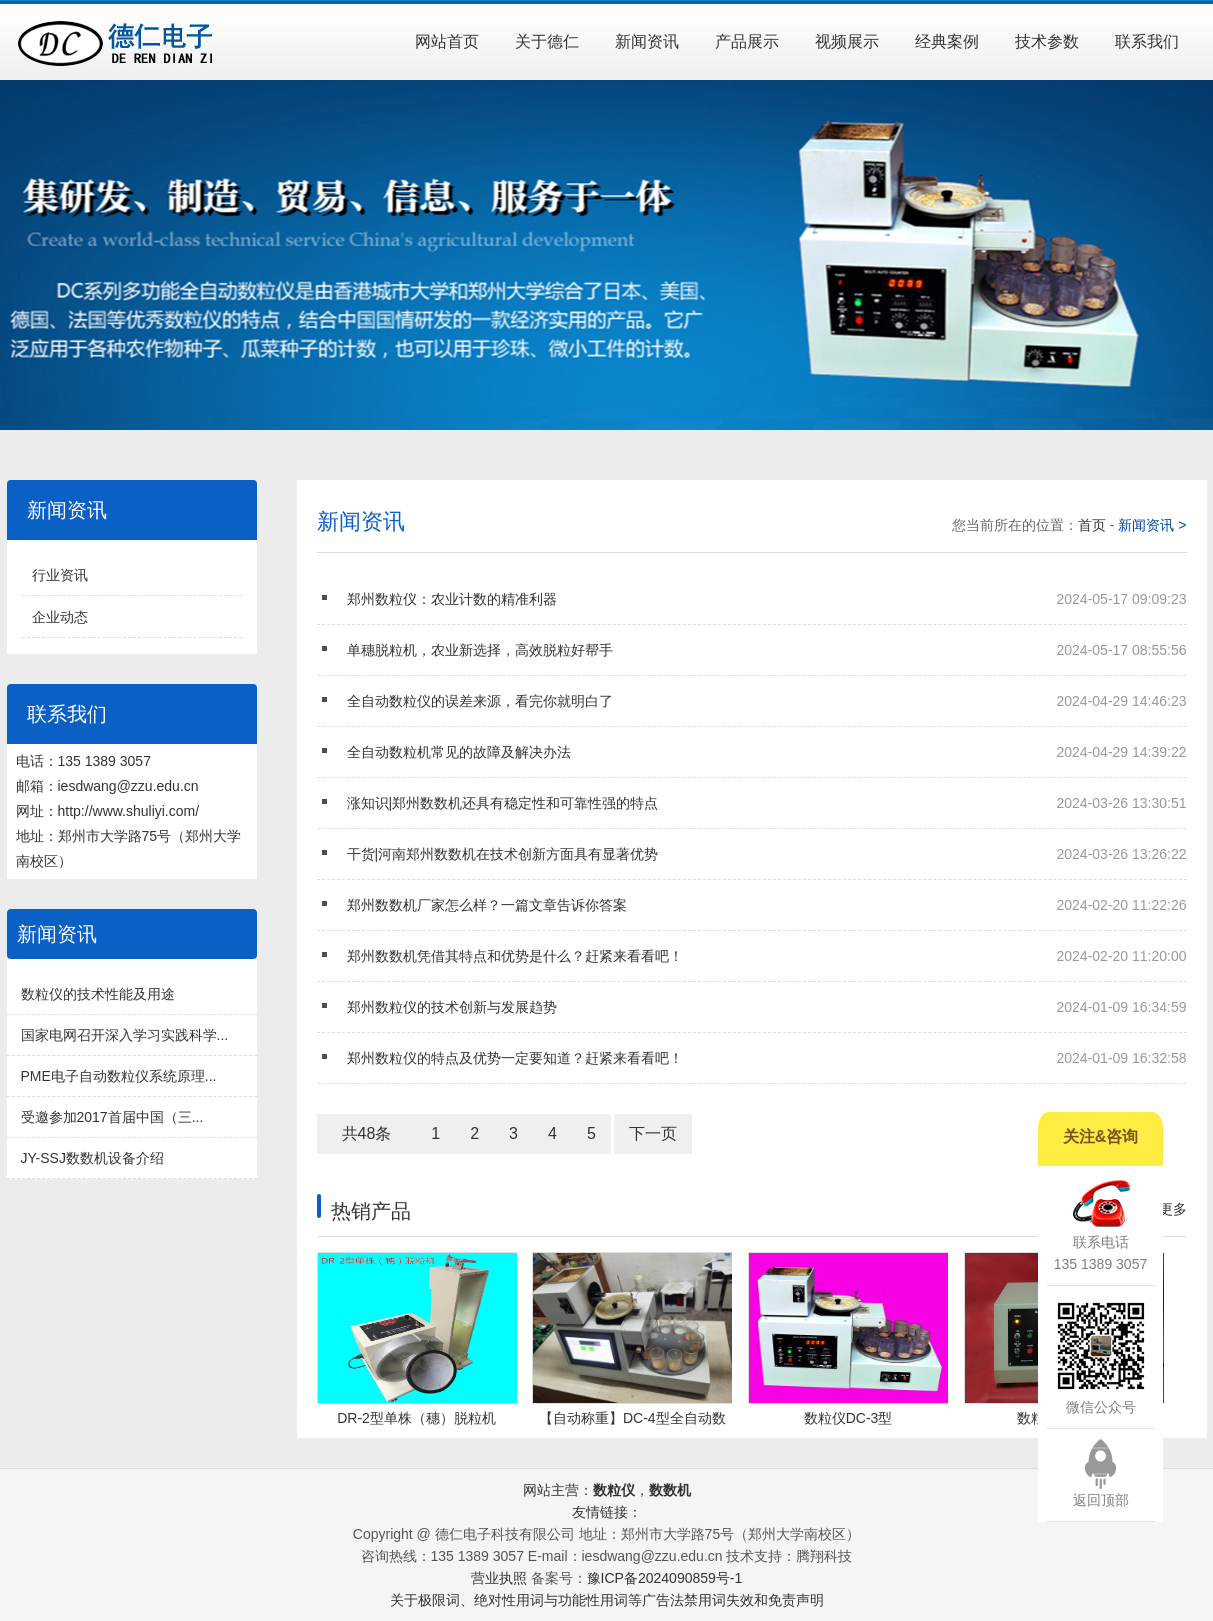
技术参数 (1047, 41)
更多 (1173, 1209)
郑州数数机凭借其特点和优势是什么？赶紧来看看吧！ (767, 956)
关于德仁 (547, 41)
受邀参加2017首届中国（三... (112, 1117)
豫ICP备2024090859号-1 (665, 1578)
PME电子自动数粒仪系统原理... (119, 1076)
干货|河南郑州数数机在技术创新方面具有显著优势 (767, 854)
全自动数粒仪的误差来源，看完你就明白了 (767, 701)
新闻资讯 (647, 41)
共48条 (367, 1133)
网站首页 (447, 41)
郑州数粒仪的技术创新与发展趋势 (767, 1007)
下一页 (653, 1133)
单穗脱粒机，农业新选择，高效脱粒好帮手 (767, 650)
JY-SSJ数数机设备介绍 (92, 1158)
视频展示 (847, 41)
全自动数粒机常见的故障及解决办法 (767, 752)
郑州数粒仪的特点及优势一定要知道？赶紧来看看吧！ (767, 1058)
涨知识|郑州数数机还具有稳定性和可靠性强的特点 (767, 803)
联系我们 (1147, 41)
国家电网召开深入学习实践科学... (125, 1035)
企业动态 (60, 617)
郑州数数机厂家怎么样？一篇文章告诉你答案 (767, 905)
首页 (1094, 525)
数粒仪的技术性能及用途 (98, 994)
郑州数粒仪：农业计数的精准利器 (767, 599)
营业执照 (499, 1578)
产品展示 (747, 41)
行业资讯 (60, 575)
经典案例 (947, 41)
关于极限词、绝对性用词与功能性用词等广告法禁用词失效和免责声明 (607, 1600)
